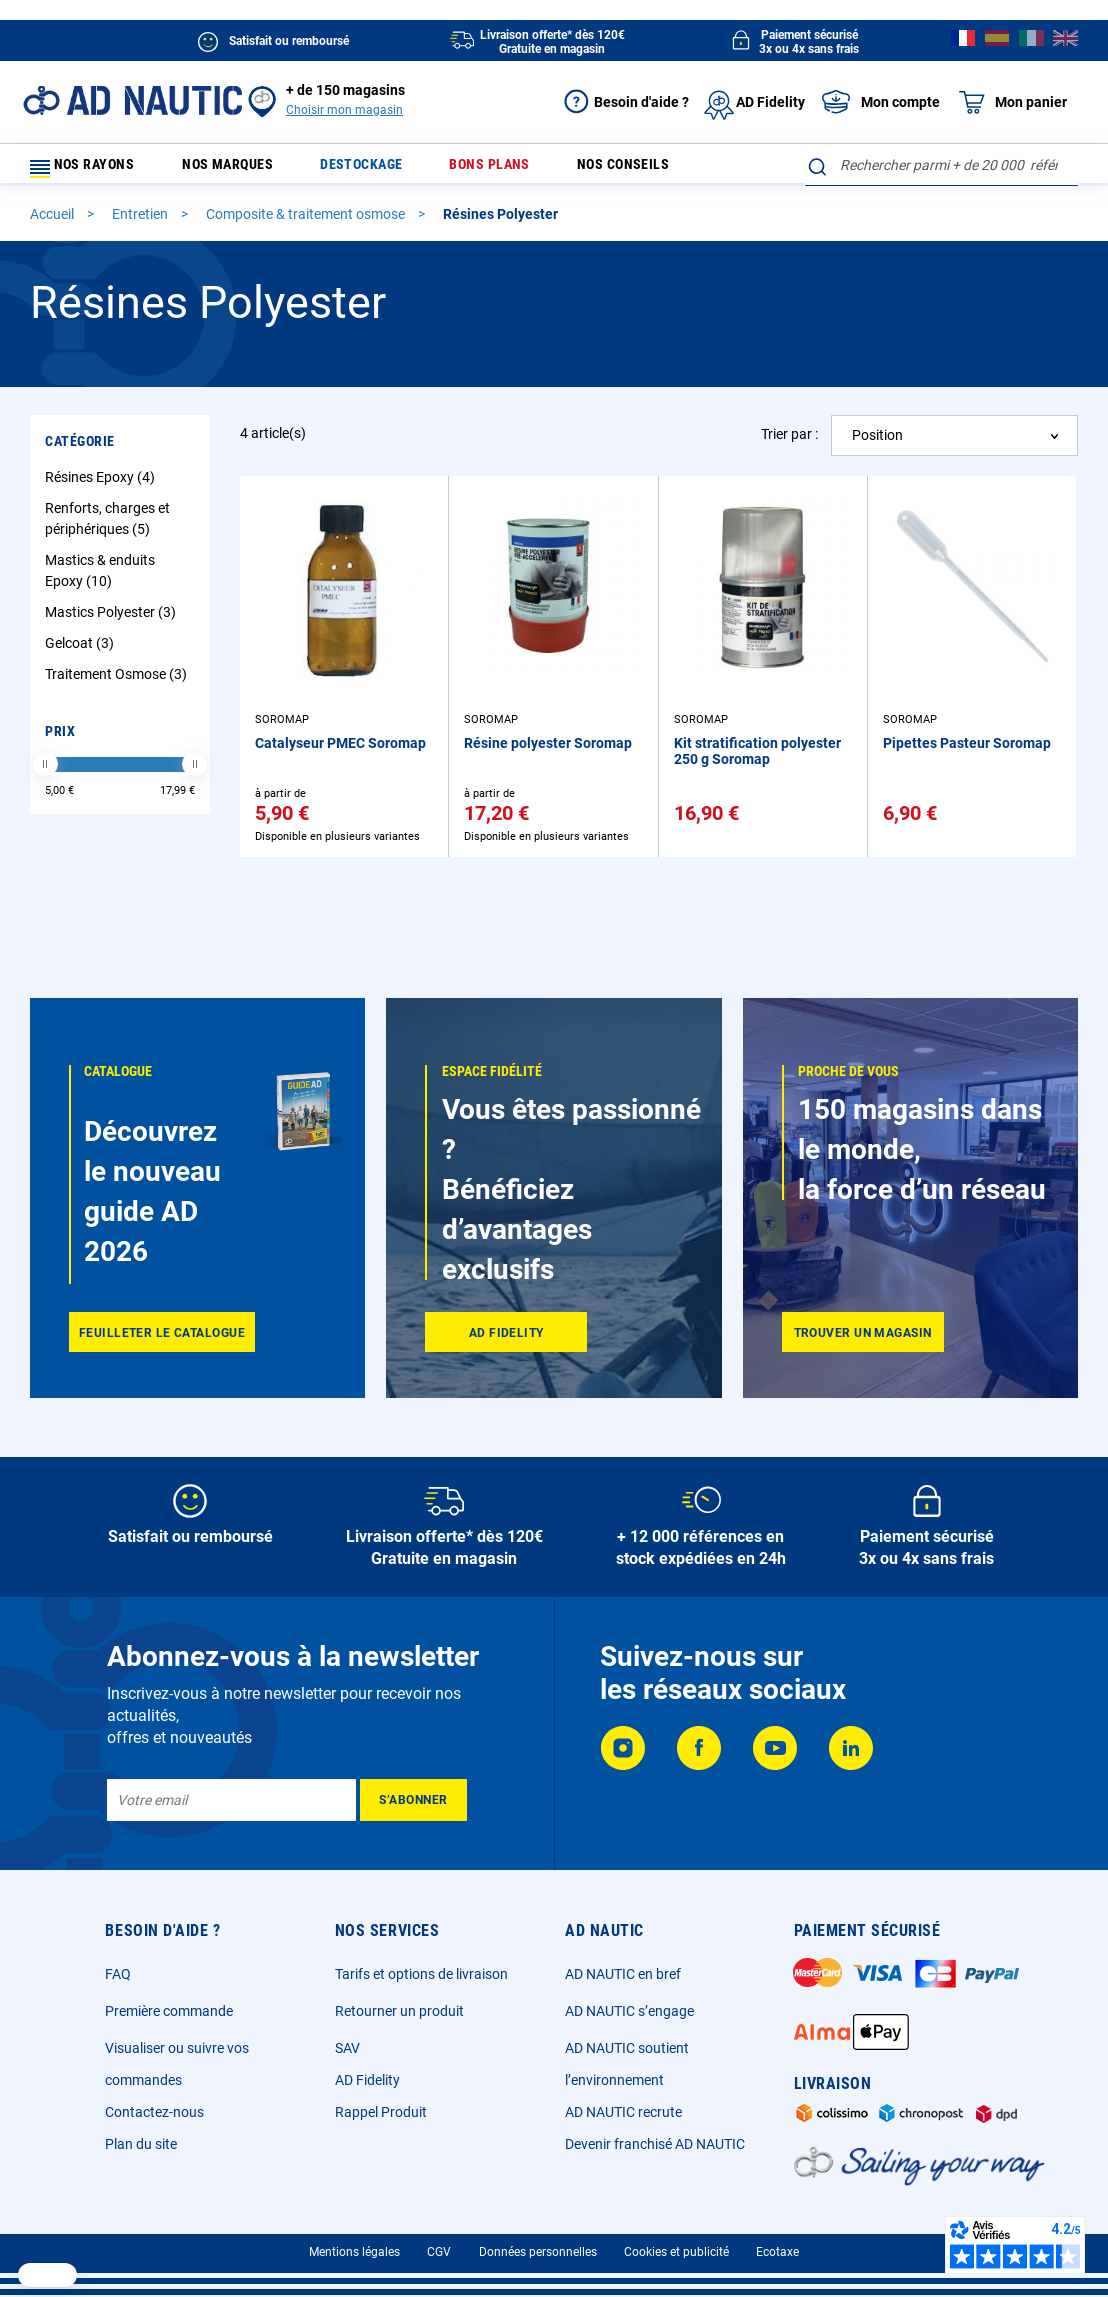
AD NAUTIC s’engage (629, 2011)
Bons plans (488, 169)
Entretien (141, 223)
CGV (439, 2252)
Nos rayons (92, 169)
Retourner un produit (399, 2011)
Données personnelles (538, 2252)
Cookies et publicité (676, 2252)
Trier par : (789, 443)
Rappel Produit (381, 2112)
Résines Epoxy (102, 486)
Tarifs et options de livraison (421, 1974)
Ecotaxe (777, 2252)
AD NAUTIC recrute (623, 2112)
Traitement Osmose (118, 683)
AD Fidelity (367, 2080)
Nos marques (246, 169)
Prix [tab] (60, 740)
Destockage (370, 169)
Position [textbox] (877, 444)
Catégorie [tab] (80, 450)
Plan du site (141, 2144)
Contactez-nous (154, 2112)
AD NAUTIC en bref (623, 1974)
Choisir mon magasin (344, 110)
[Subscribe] (413, 1800)
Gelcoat (82, 652)
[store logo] (132, 100)
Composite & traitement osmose (307, 223)
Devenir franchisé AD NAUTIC (655, 2144)
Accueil (53, 223)
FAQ (118, 1974)
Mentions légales (354, 2252)
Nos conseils (612, 169)
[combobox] (941, 165)
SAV (347, 2048)
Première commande (169, 2011)
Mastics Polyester (113, 621)
